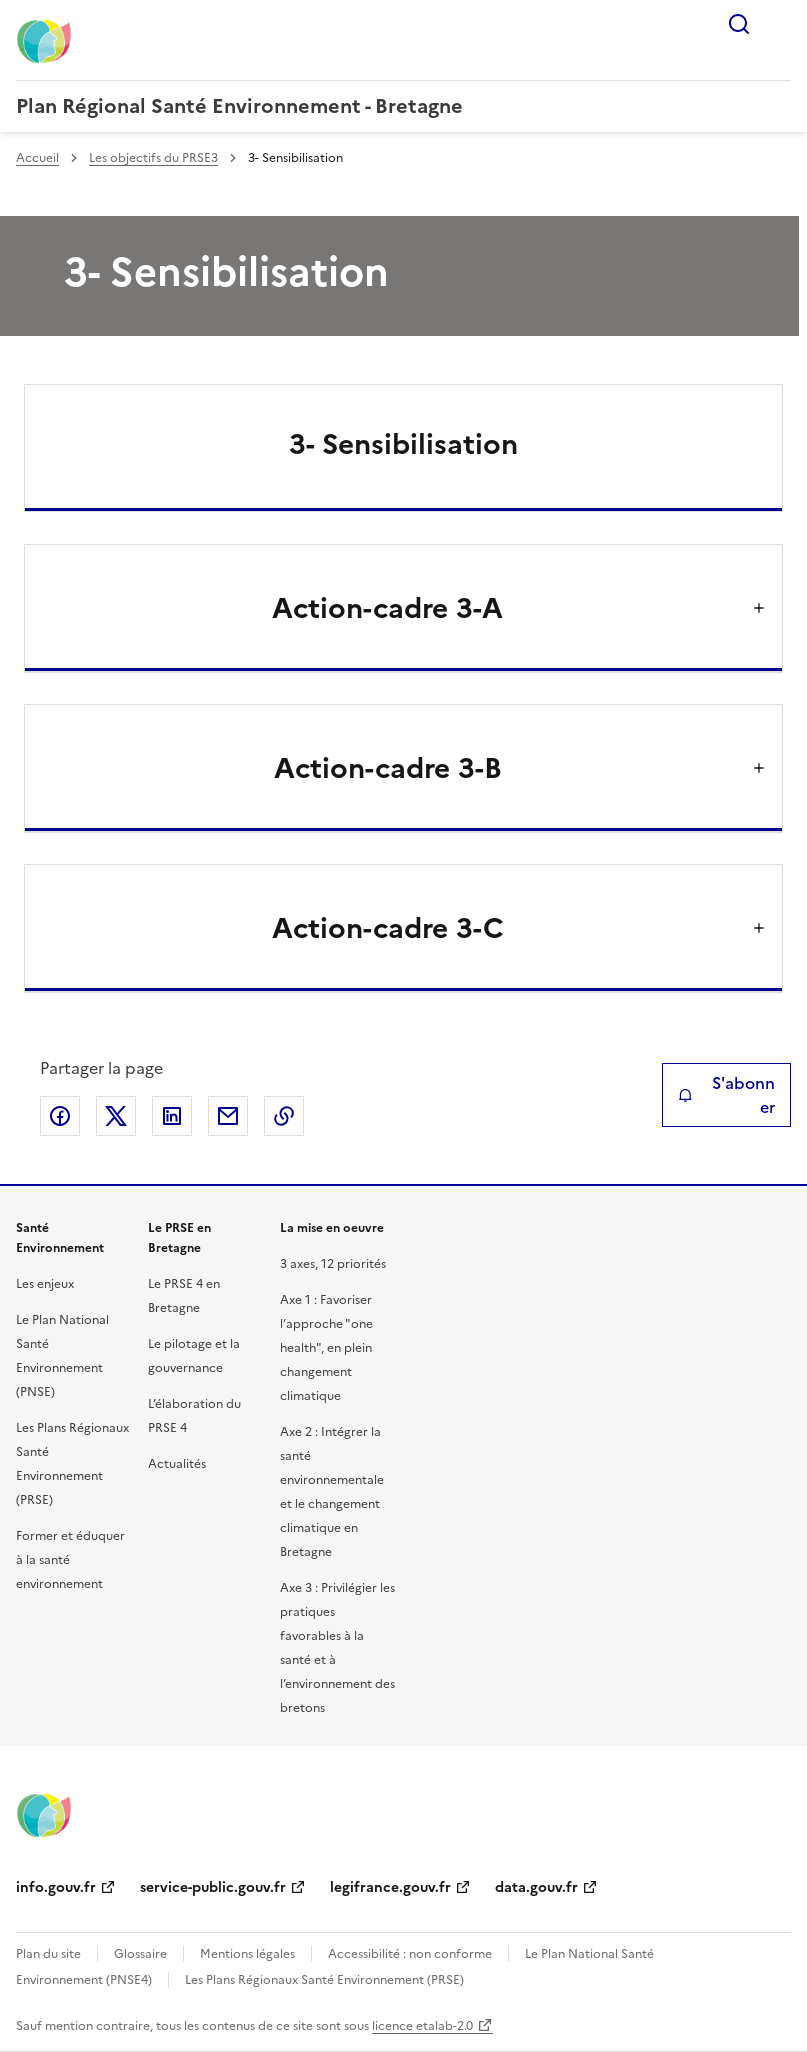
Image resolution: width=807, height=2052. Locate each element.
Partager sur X (116, 1116)
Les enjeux (45, 1284)
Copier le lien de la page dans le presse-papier (284, 1116)
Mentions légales (247, 1954)
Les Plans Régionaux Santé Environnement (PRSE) (324, 1980)
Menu (779, 24)
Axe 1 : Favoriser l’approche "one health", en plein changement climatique (326, 1348)
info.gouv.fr (56, 1887)
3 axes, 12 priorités (333, 1264)
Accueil (37, 158)
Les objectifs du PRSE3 (153, 158)
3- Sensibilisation (403, 444)
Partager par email (228, 1116)
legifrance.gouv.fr (390, 1887)
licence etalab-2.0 (422, 2026)
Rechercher (739, 24)
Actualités (177, 1464)
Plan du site (48, 1954)
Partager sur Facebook (60, 1116)
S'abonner (726, 1095)
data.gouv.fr (536, 1887)
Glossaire (140, 1954)
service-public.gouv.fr (213, 1887)
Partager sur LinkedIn (172, 1116)
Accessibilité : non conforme (410, 1954)
